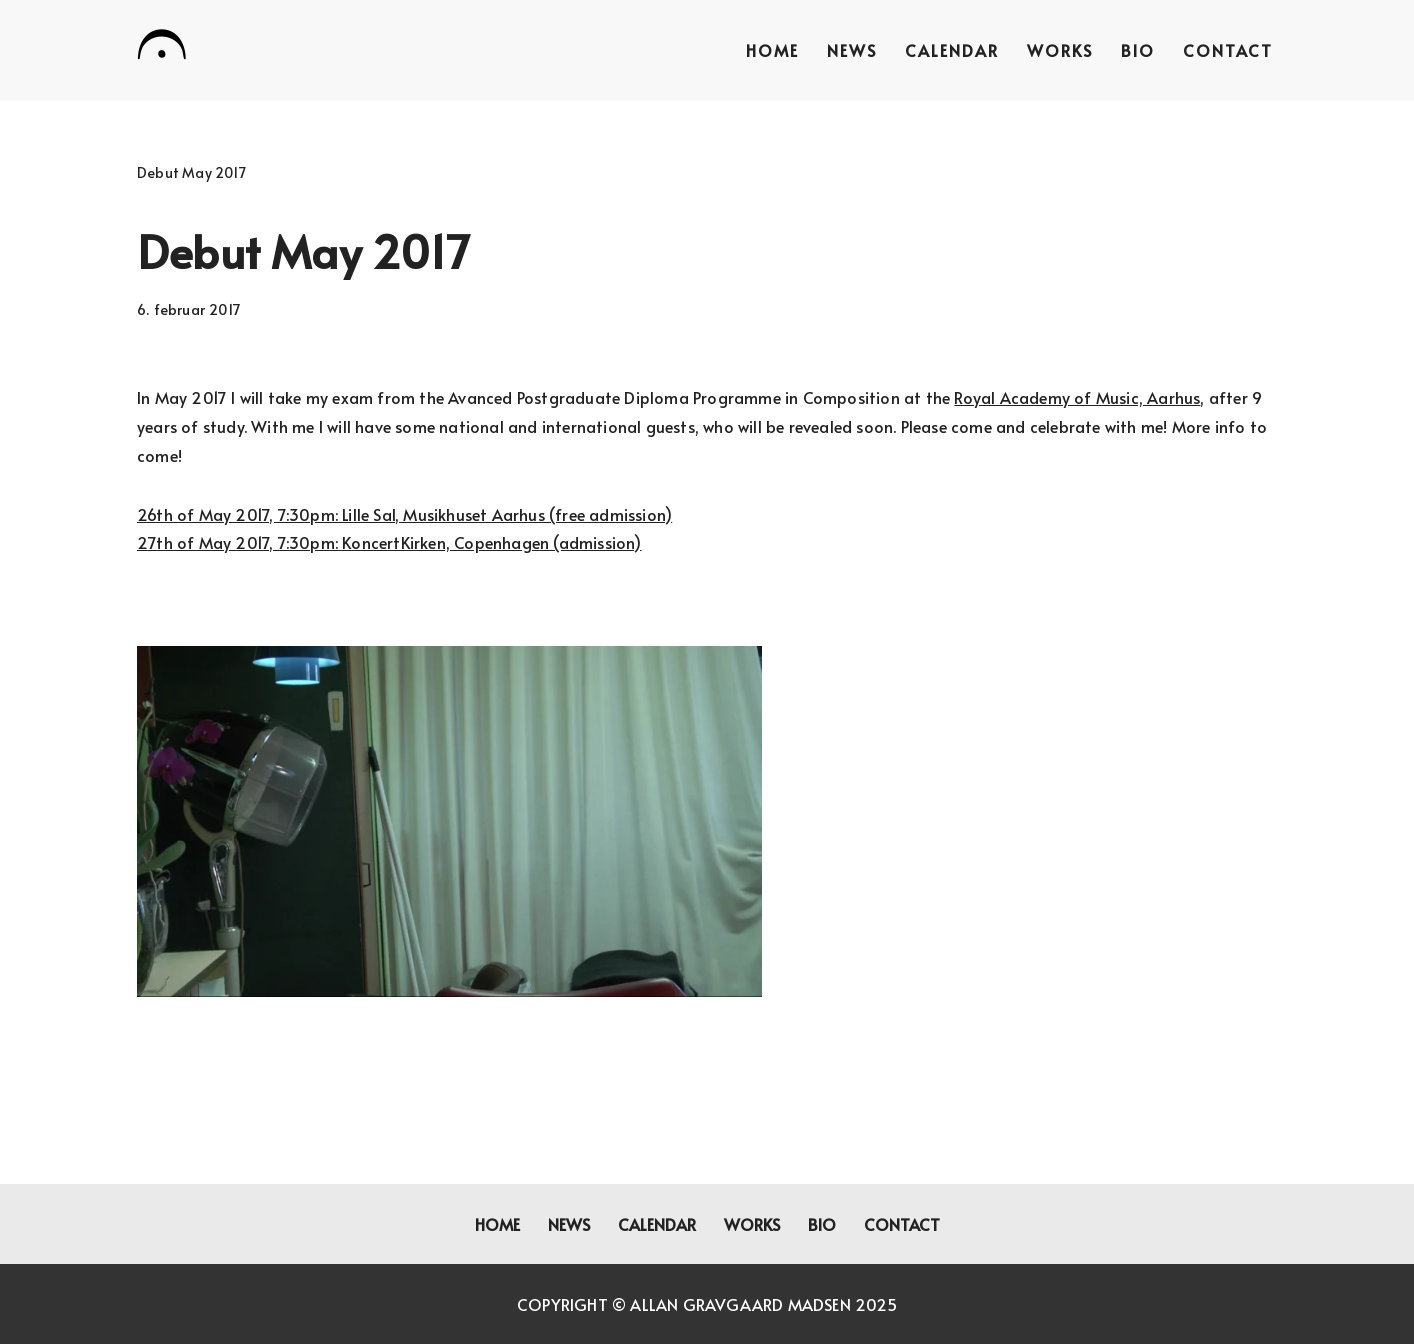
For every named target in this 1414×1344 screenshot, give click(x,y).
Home (772, 50)
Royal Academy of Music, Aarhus (1077, 397)
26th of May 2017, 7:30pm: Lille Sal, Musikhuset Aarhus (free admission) (404, 514)
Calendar (952, 50)
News (852, 50)
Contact (1228, 50)
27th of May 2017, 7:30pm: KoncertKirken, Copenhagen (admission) (389, 542)
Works (1060, 50)
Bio (1138, 50)
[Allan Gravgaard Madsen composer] (162, 48)
